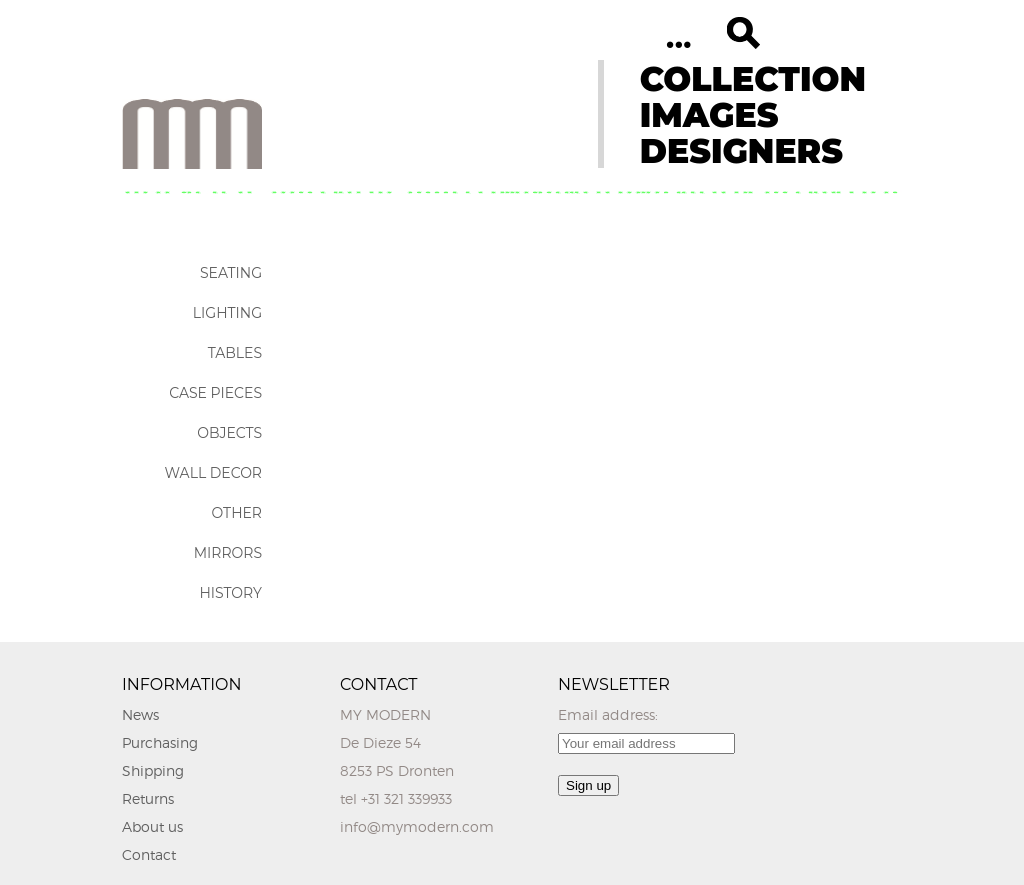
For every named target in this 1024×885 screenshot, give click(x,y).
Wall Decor (213, 473)
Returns (148, 798)
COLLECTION (753, 79)
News (140, 714)
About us (152, 826)
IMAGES (709, 115)
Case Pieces (215, 393)
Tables (235, 353)
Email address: (608, 714)
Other (236, 513)
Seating (231, 273)
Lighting (227, 313)
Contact (149, 854)
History (230, 593)
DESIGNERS (741, 151)
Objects (229, 433)
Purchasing (160, 742)
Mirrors (228, 553)
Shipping (153, 770)
